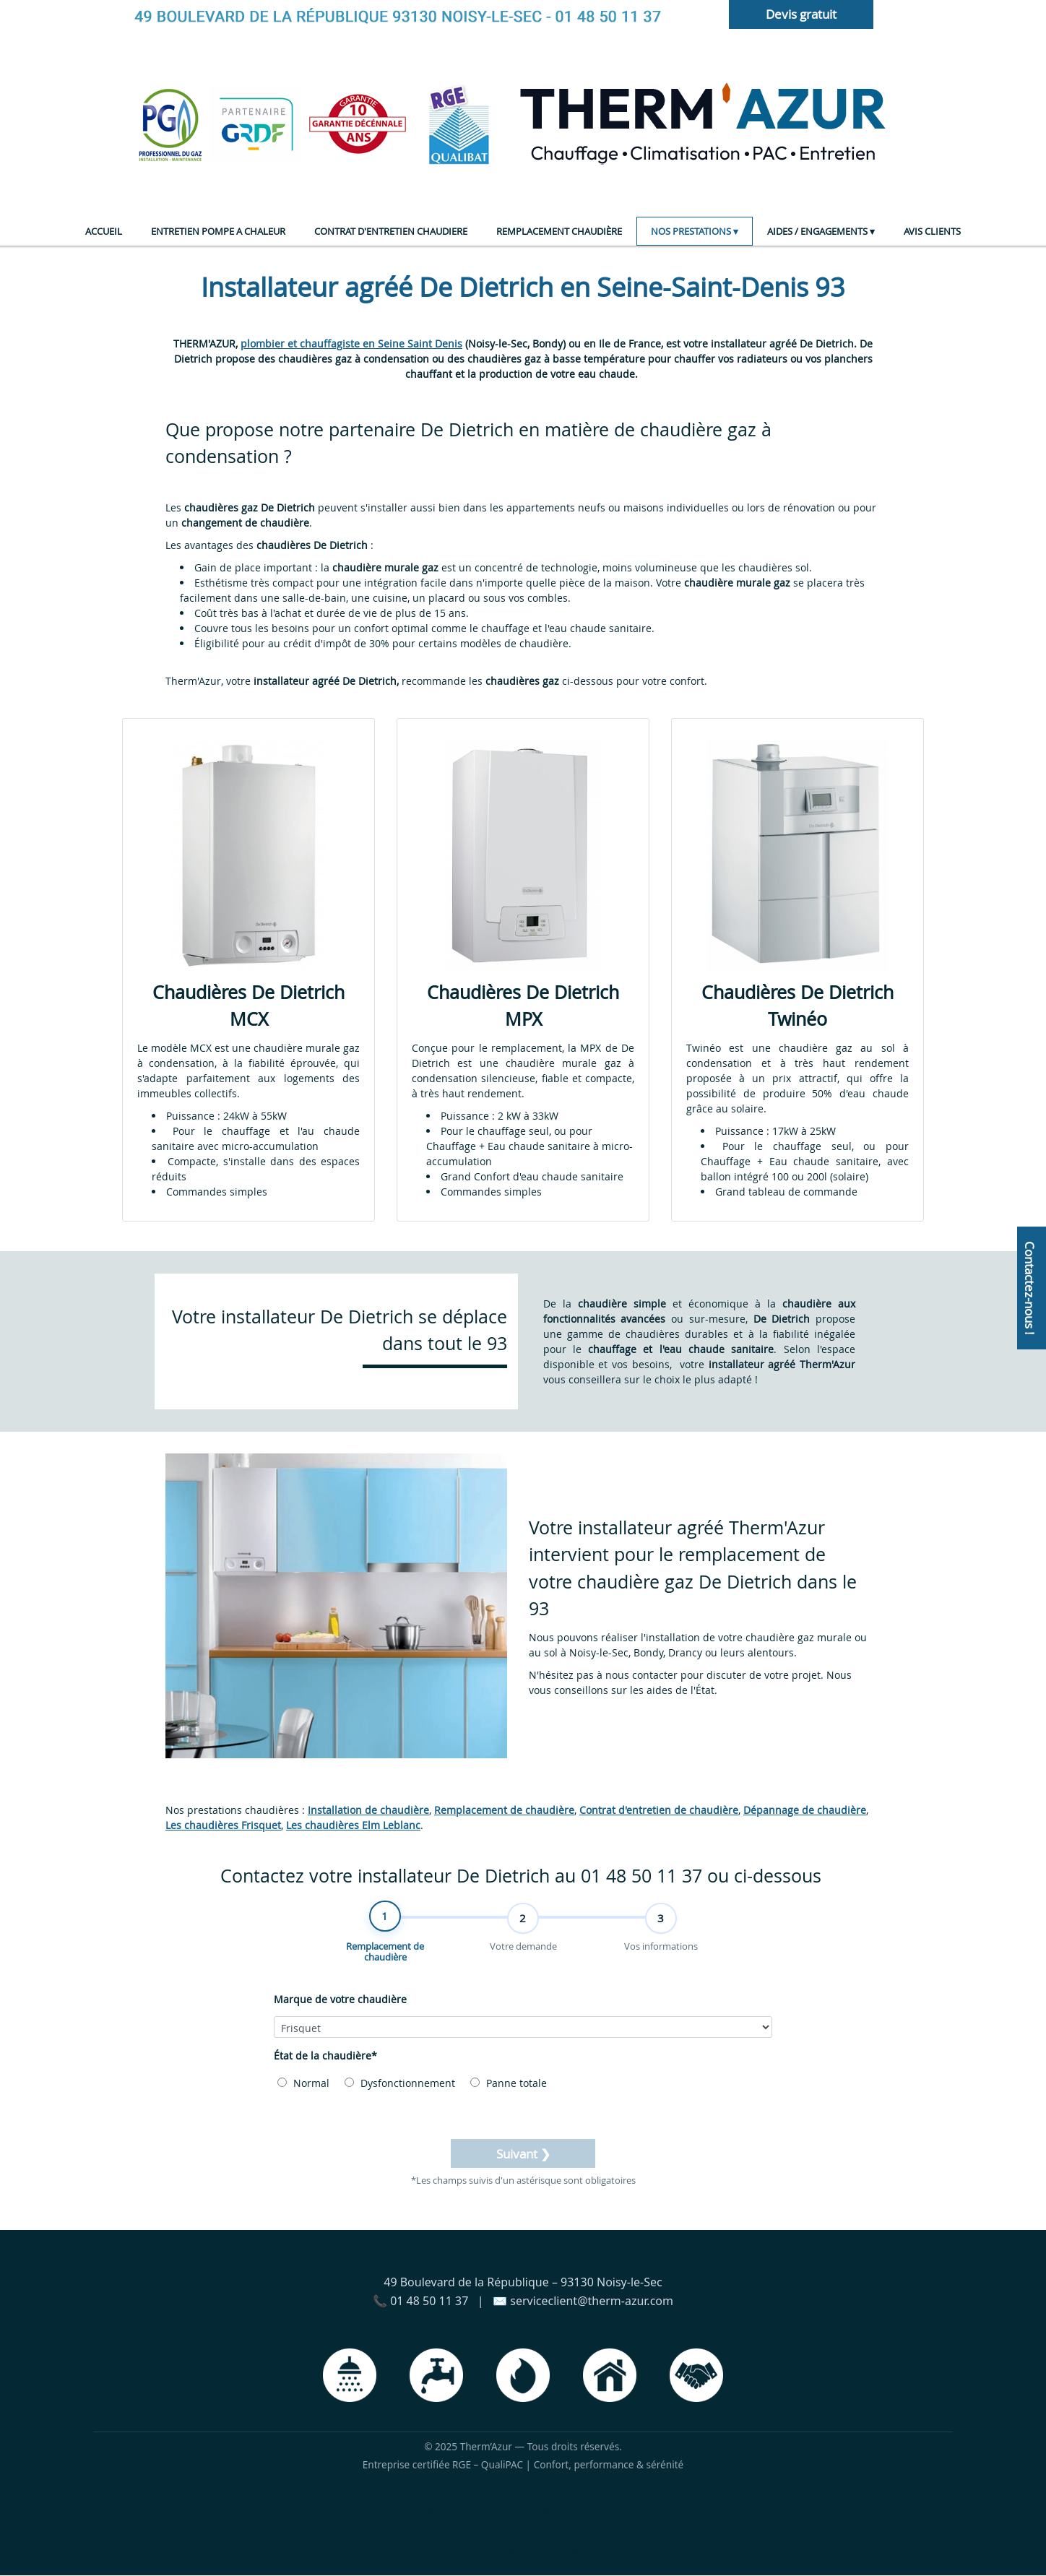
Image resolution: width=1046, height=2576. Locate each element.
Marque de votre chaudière (340, 2000)
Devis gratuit (801, 14)
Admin (582, 2550)
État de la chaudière (325, 2056)
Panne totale (508, 2084)
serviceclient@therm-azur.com (557, 2509)
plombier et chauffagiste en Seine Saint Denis (351, 343)
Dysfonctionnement (400, 2084)
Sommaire (632, 2550)
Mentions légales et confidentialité (472, 2550)
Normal (303, 2084)
